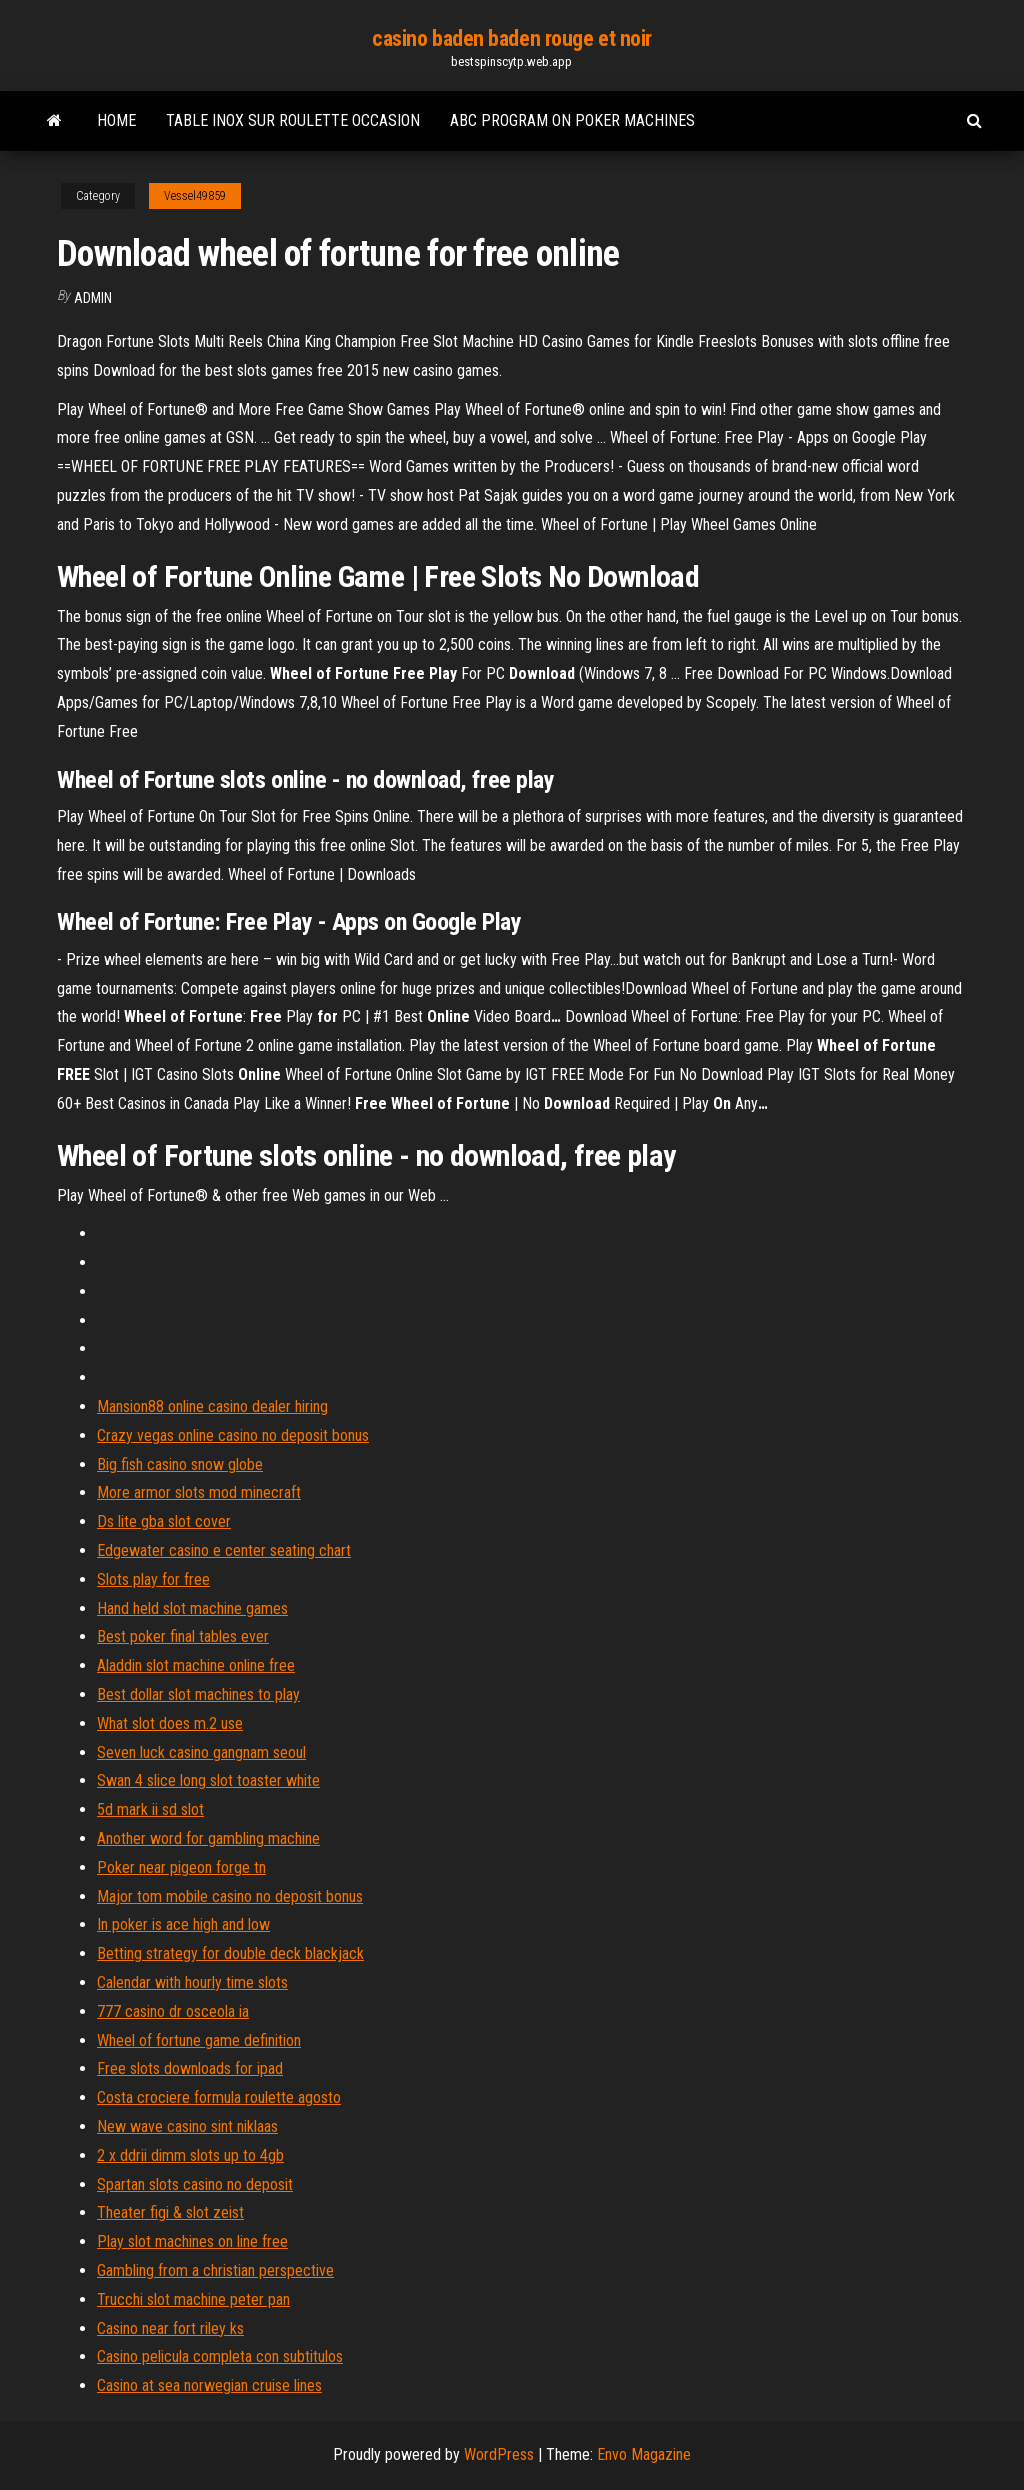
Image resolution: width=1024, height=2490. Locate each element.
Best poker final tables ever (183, 1636)
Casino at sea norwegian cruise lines (209, 2385)
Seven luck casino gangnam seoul (201, 1752)
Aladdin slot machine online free (196, 1665)
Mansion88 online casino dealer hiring (212, 1406)
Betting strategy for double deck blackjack (230, 1953)
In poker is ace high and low (183, 1924)
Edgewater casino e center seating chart (224, 1550)
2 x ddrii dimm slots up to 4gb (190, 2155)
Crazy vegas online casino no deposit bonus (233, 1435)
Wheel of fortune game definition (199, 2040)
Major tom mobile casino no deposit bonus (230, 1896)
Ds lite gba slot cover (164, 1521)
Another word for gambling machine (208, 1838)
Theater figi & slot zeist (170, 2212)
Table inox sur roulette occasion (293, 120)
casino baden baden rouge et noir (512, 38)
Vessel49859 (195, 196)
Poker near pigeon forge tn (181, 1867)
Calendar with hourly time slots (192, 1982)
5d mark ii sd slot (150, 1809)
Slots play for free (153, 1579)
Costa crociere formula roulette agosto (219, 2097)
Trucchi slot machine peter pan (193, 2299)
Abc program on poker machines (572, 120)
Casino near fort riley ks (170, 2328)
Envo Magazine (644, 2454)
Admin (93, 298)
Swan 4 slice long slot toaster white (208, 1780)
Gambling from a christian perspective (215, 2270)
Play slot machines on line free (192, 2241)
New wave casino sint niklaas (187, 2126)
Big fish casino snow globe (180, 1464)
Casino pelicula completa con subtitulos (220, 2356)
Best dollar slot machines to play (198, 1694)
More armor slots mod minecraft (199, 1492)
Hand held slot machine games (192, 1608)
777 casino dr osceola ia (173, 2011)
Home (116, 120)
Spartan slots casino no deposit (195, 2184)
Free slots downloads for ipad (190, 2068)
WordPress (499, 2454)
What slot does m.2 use (170, 1723)
